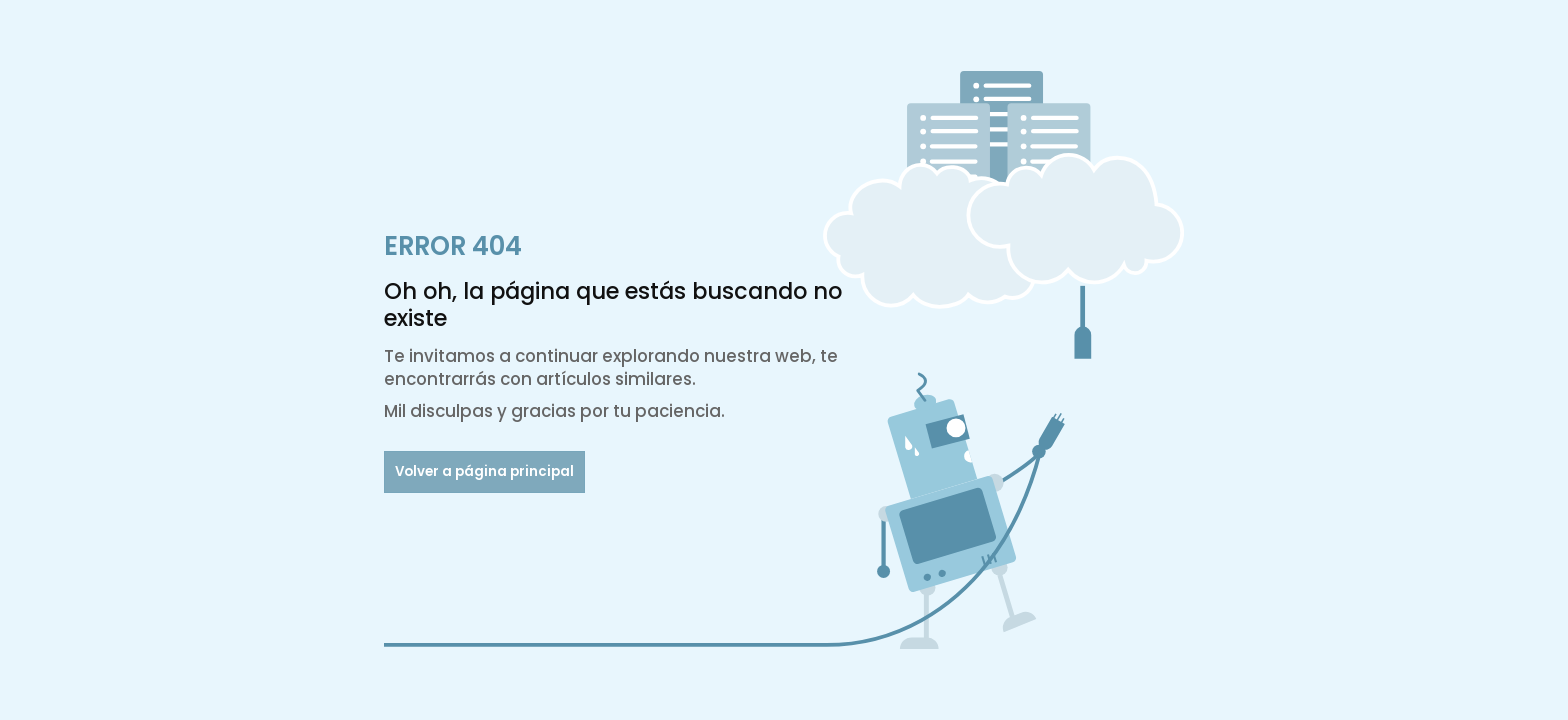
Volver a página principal (484, 471)
